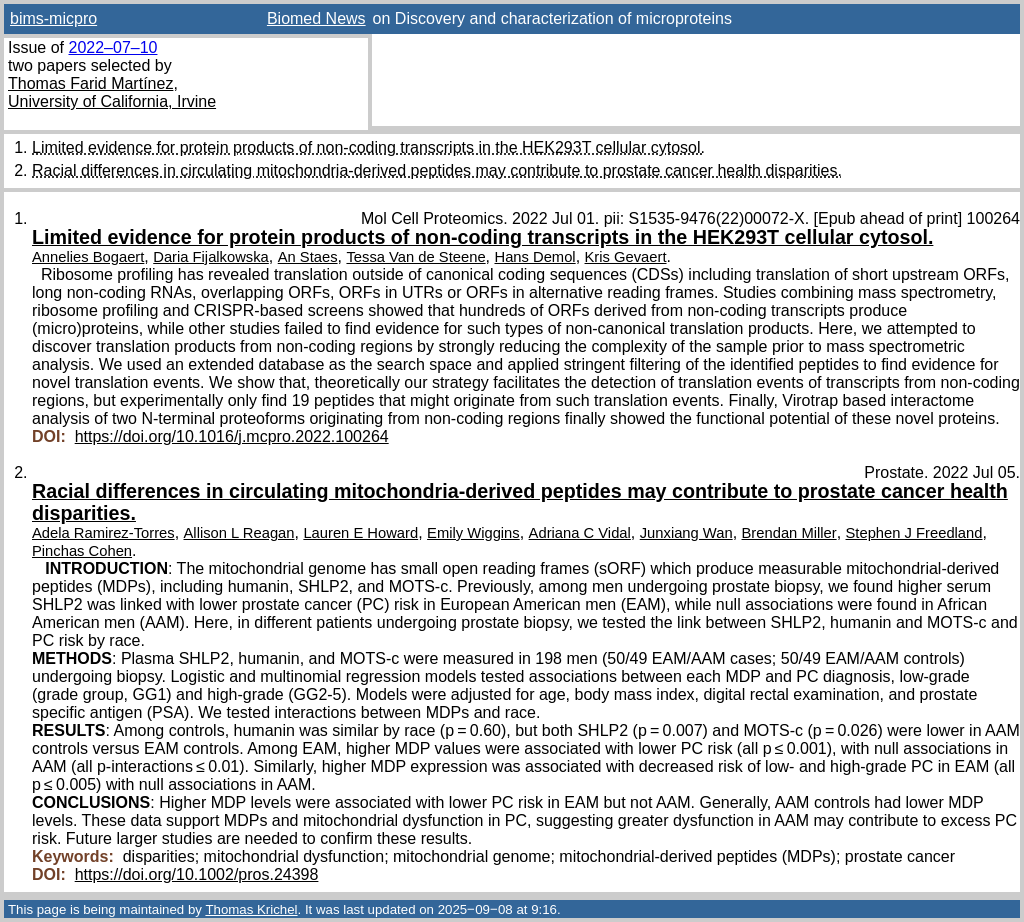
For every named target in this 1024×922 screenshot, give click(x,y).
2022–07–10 (112, 47)
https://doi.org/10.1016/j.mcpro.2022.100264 (232, 436)
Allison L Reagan (239, 533)
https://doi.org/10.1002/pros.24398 (197, 874)
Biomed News (316, 18)
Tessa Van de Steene (415, 257)
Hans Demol (534, 257)
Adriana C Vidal (580, 533)
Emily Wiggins (473, 533)
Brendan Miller (789, 533)
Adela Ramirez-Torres (103, 533)
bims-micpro (53, 18)
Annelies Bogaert (88, 257)
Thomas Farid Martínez (90, 83)
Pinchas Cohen (82, 551)
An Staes (308, 257)
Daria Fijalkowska (211, 257)
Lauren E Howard (360, 533)
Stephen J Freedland (914, 533)
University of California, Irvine (112, 101)
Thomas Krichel (251, 909)
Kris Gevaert (626, 257)
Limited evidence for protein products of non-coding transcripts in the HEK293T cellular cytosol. (368, 147)
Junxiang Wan (686, 533)
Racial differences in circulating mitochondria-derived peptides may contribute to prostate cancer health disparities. (437, 170)
